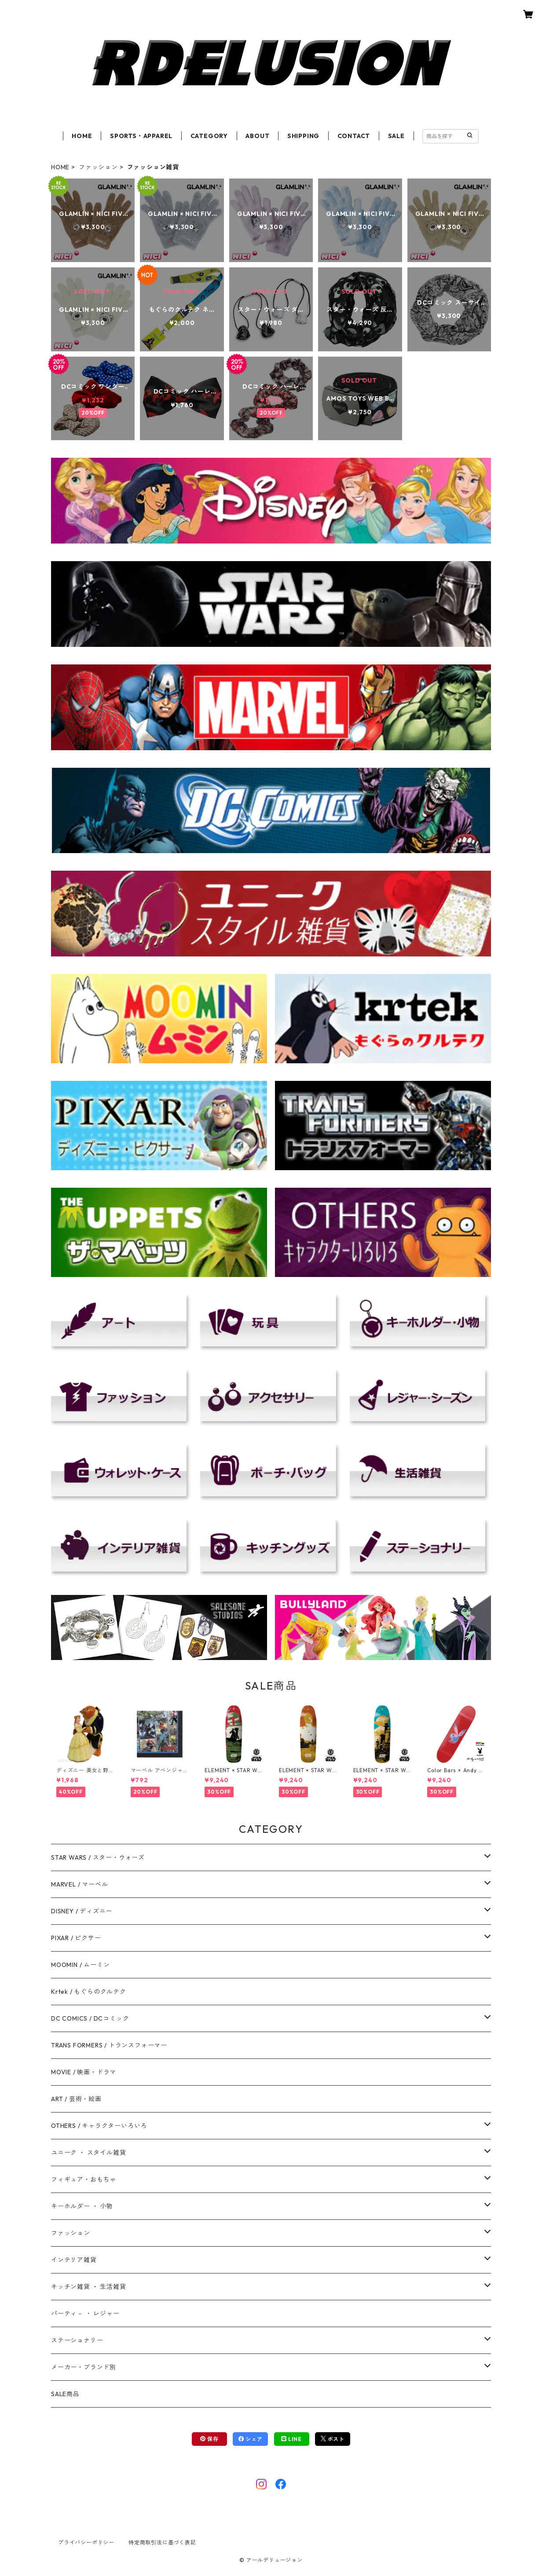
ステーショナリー (77, 2340)
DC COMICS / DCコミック (90, 2018)
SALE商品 (65, 2394)
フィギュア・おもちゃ (83, 2179)
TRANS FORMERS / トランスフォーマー (109, 2045)
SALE (396, 136)
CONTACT (353, 136)
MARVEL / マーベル (79, 1884)
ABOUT (257, 136)
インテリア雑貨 (74, 2260)
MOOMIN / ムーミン (80, 1965)
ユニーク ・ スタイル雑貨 (88, 2152)
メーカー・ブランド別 (83, 2367)
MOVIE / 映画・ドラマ (83, 2072)
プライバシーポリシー (86, 2542)
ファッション (98, 167)
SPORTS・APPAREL (141, 136)
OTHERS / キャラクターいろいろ (99, 2126)
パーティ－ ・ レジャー (85, 2313)
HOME (82, 136)
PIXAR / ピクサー (76, 1938)
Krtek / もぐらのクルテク (88, 1992)
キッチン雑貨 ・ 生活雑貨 (88, 2287)
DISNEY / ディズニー (81, 1911)
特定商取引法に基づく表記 (162, 2542)
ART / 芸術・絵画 (76, 2099)
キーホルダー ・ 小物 (82, 2206)
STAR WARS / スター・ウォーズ (98, 1857)
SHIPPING (303, 136)
